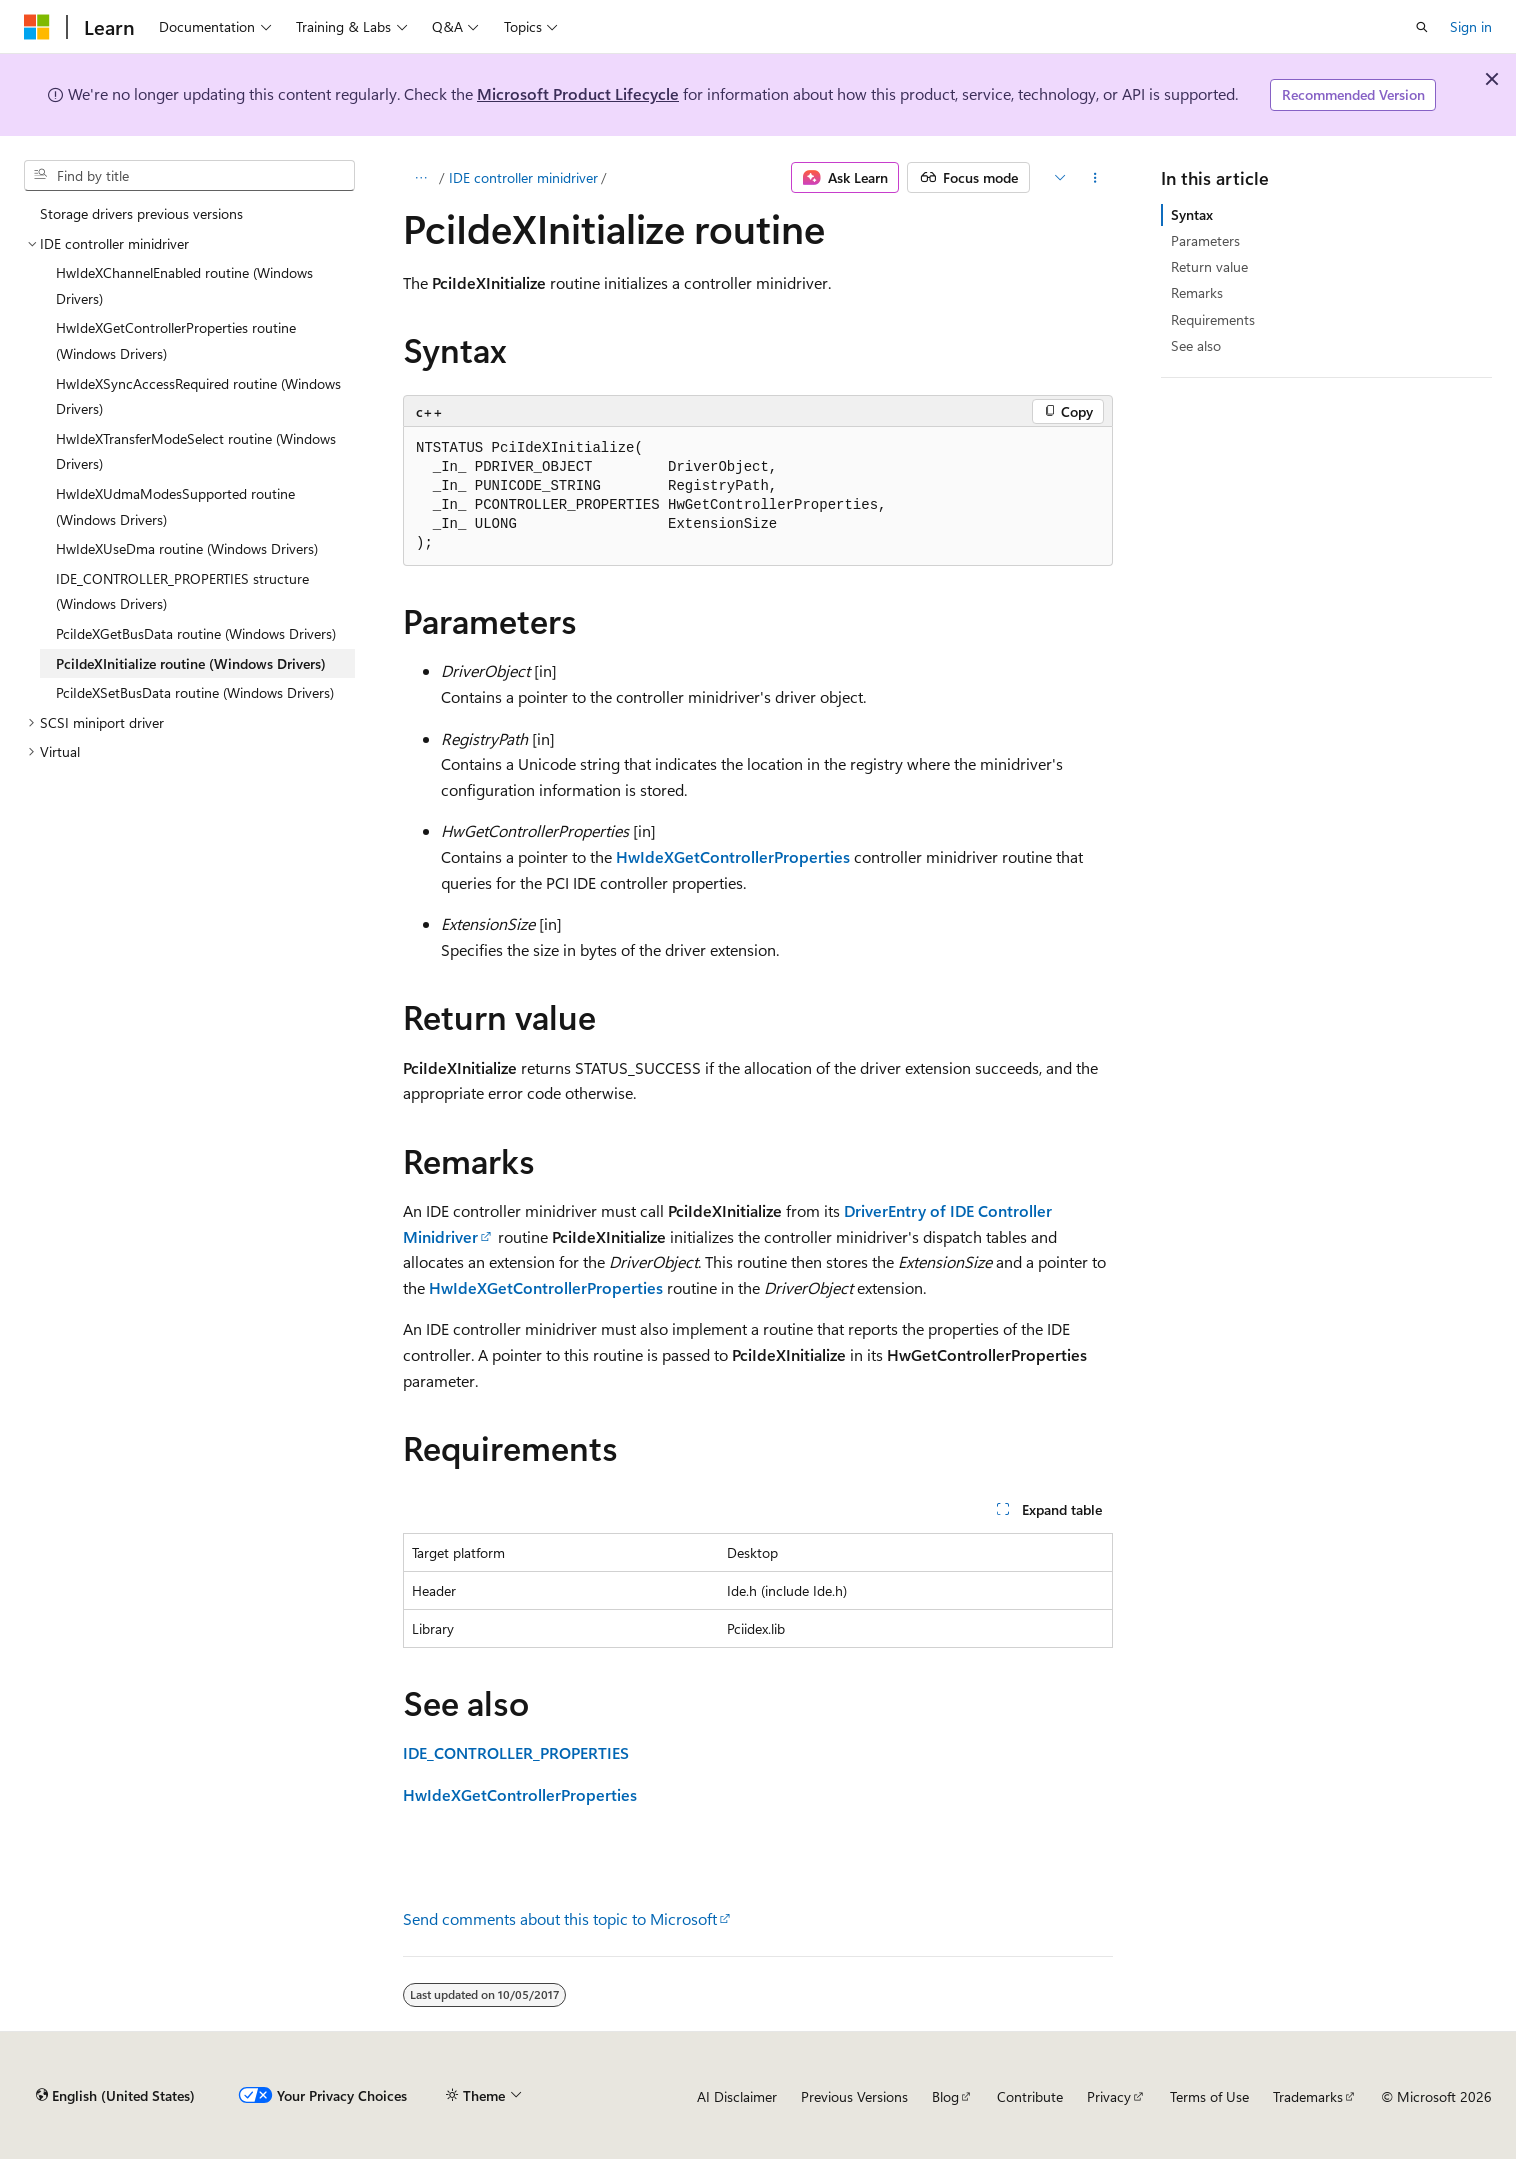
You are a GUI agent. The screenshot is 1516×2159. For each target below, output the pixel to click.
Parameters (1205, 240)
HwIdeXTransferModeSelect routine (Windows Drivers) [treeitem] (196, 451)
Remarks (1197, 292)
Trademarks (1308, 2096)
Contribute (1030, 2096)
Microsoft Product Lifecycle (578, 93)
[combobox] (189, 176)
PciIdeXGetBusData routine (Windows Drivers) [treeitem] (196, 633)
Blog (945, 2096)
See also (1196, 345)
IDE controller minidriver (523, 177)
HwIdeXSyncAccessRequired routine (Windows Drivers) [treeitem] (198, 396)
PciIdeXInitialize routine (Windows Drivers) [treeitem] (191, 663)
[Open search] (1422, 27)
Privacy (1109, 2096)
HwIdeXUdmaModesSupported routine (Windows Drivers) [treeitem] (175, 506)
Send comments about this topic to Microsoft (560, 1918)
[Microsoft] (37, 27)
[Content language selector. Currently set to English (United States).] (115, 2096)
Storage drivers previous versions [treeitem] (141, 213)
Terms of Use (1209, 2096)
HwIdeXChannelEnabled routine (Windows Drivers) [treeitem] (184, 285)
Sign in (1471, 26)
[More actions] (1095, 178)
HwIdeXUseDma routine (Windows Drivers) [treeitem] (187, 548)
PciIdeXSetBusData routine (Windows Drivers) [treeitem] (195, 692)
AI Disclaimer (737, 2096)
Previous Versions (854, 2096)
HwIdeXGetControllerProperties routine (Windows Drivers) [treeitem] (176, 340)
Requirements (1213, 319)
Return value (1209, 266)
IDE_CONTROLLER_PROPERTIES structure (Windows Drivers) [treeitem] (182, 591)
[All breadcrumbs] (420, 178)
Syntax (1192, 214)
